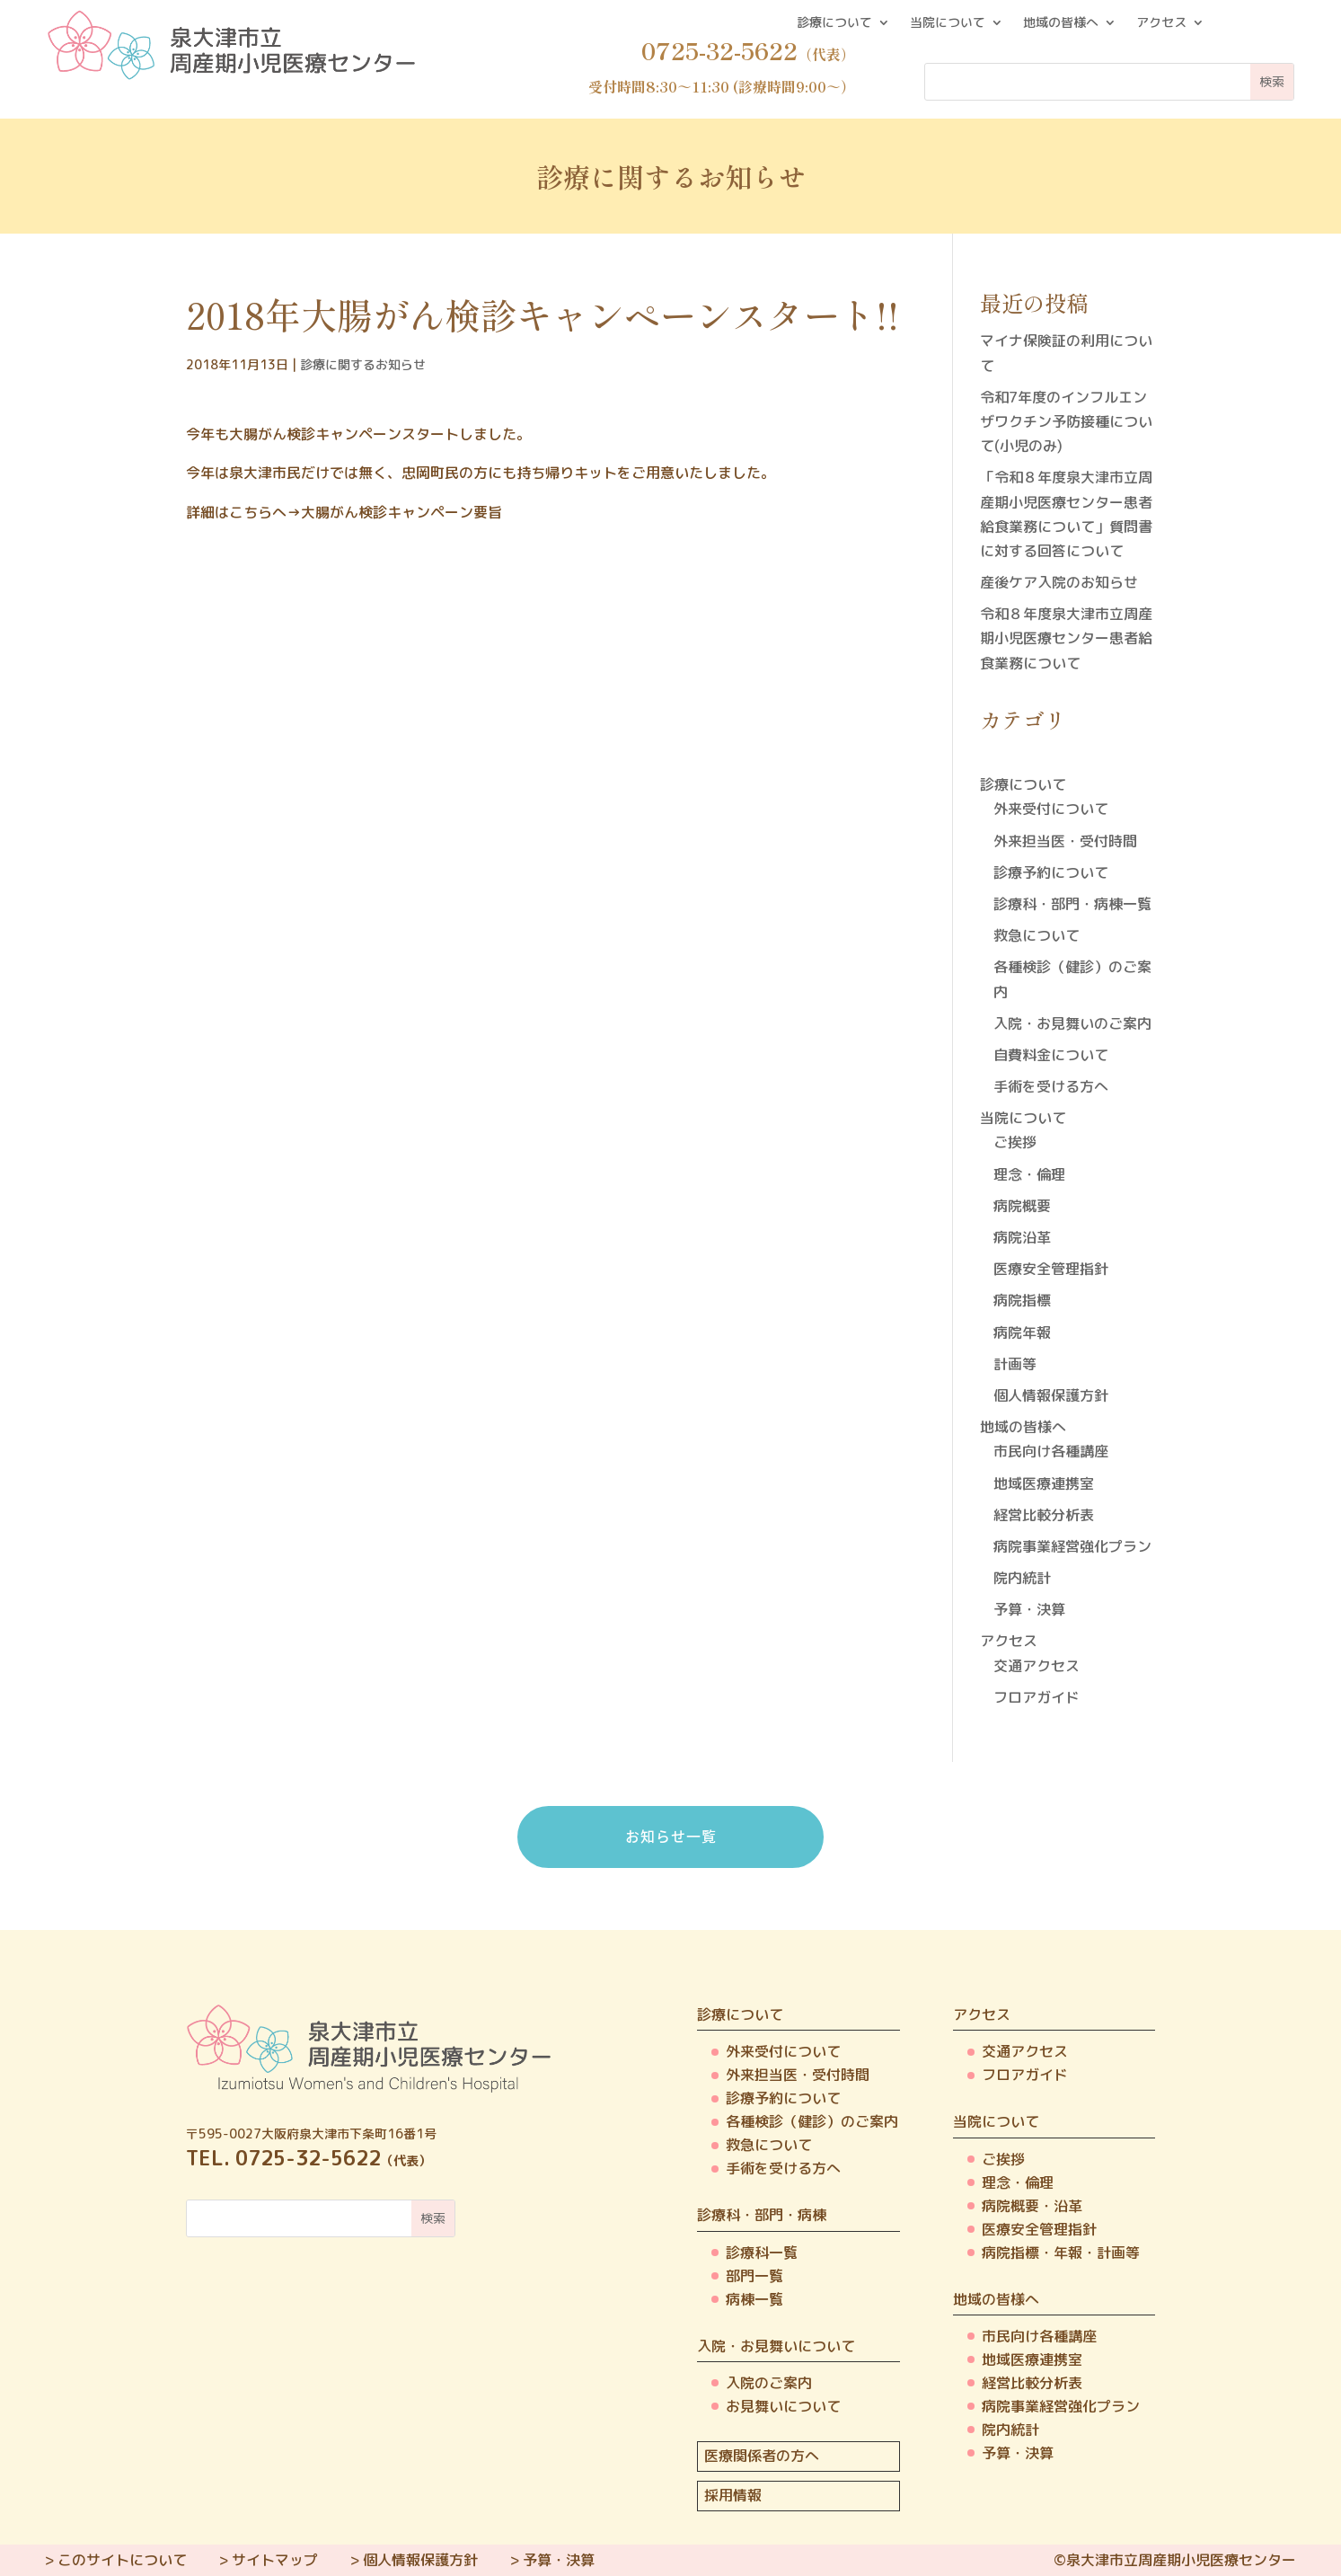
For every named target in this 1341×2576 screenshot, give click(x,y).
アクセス (1161, 23)
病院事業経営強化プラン (1072, 1546)
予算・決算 (1029, 1609)
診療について (834, 23)
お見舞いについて (783, 2406)
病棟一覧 (754, 2299)
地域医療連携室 (1043, 1483)
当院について (947, 23)
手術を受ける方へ (1050, 1086)
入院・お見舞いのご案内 (1072, 1023)
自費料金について (1050, 1055)
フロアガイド (1036, 1697)
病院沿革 (1022, 1237)
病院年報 (1022, 1332)
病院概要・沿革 (1032, 2206)
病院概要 (1022, 1206)
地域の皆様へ (1060, 23)
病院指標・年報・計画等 (1061, 2252)
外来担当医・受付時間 (1065, 841)
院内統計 (1022, 1578)
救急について (1036, 935)
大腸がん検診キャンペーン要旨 (401, 512)
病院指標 (1022, 1300)
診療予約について (1050, 872)
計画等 (1015, 1364)
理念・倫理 (1029, 1174)
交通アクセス (1036, 1666)
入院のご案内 (769, 2383)
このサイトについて (122, 2560)
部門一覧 (754, 2276)
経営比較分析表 (1043, 1515)
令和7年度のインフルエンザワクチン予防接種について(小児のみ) (1066, 421)
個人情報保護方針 (1050, 1395)
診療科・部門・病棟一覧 (1072, 904)
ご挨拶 (1015, 1142)
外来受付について (1050, 809)
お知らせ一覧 (671, 1835)
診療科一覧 (762, 2252)
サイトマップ (275, 2560)
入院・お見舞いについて (776, 2346)
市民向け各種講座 (1050, 1451)
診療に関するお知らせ (363, 364)
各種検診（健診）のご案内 (812, 2121)
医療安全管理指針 (1050, 1269)
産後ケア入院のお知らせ (1059, 582)
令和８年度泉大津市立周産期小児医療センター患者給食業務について (1066, 638)
